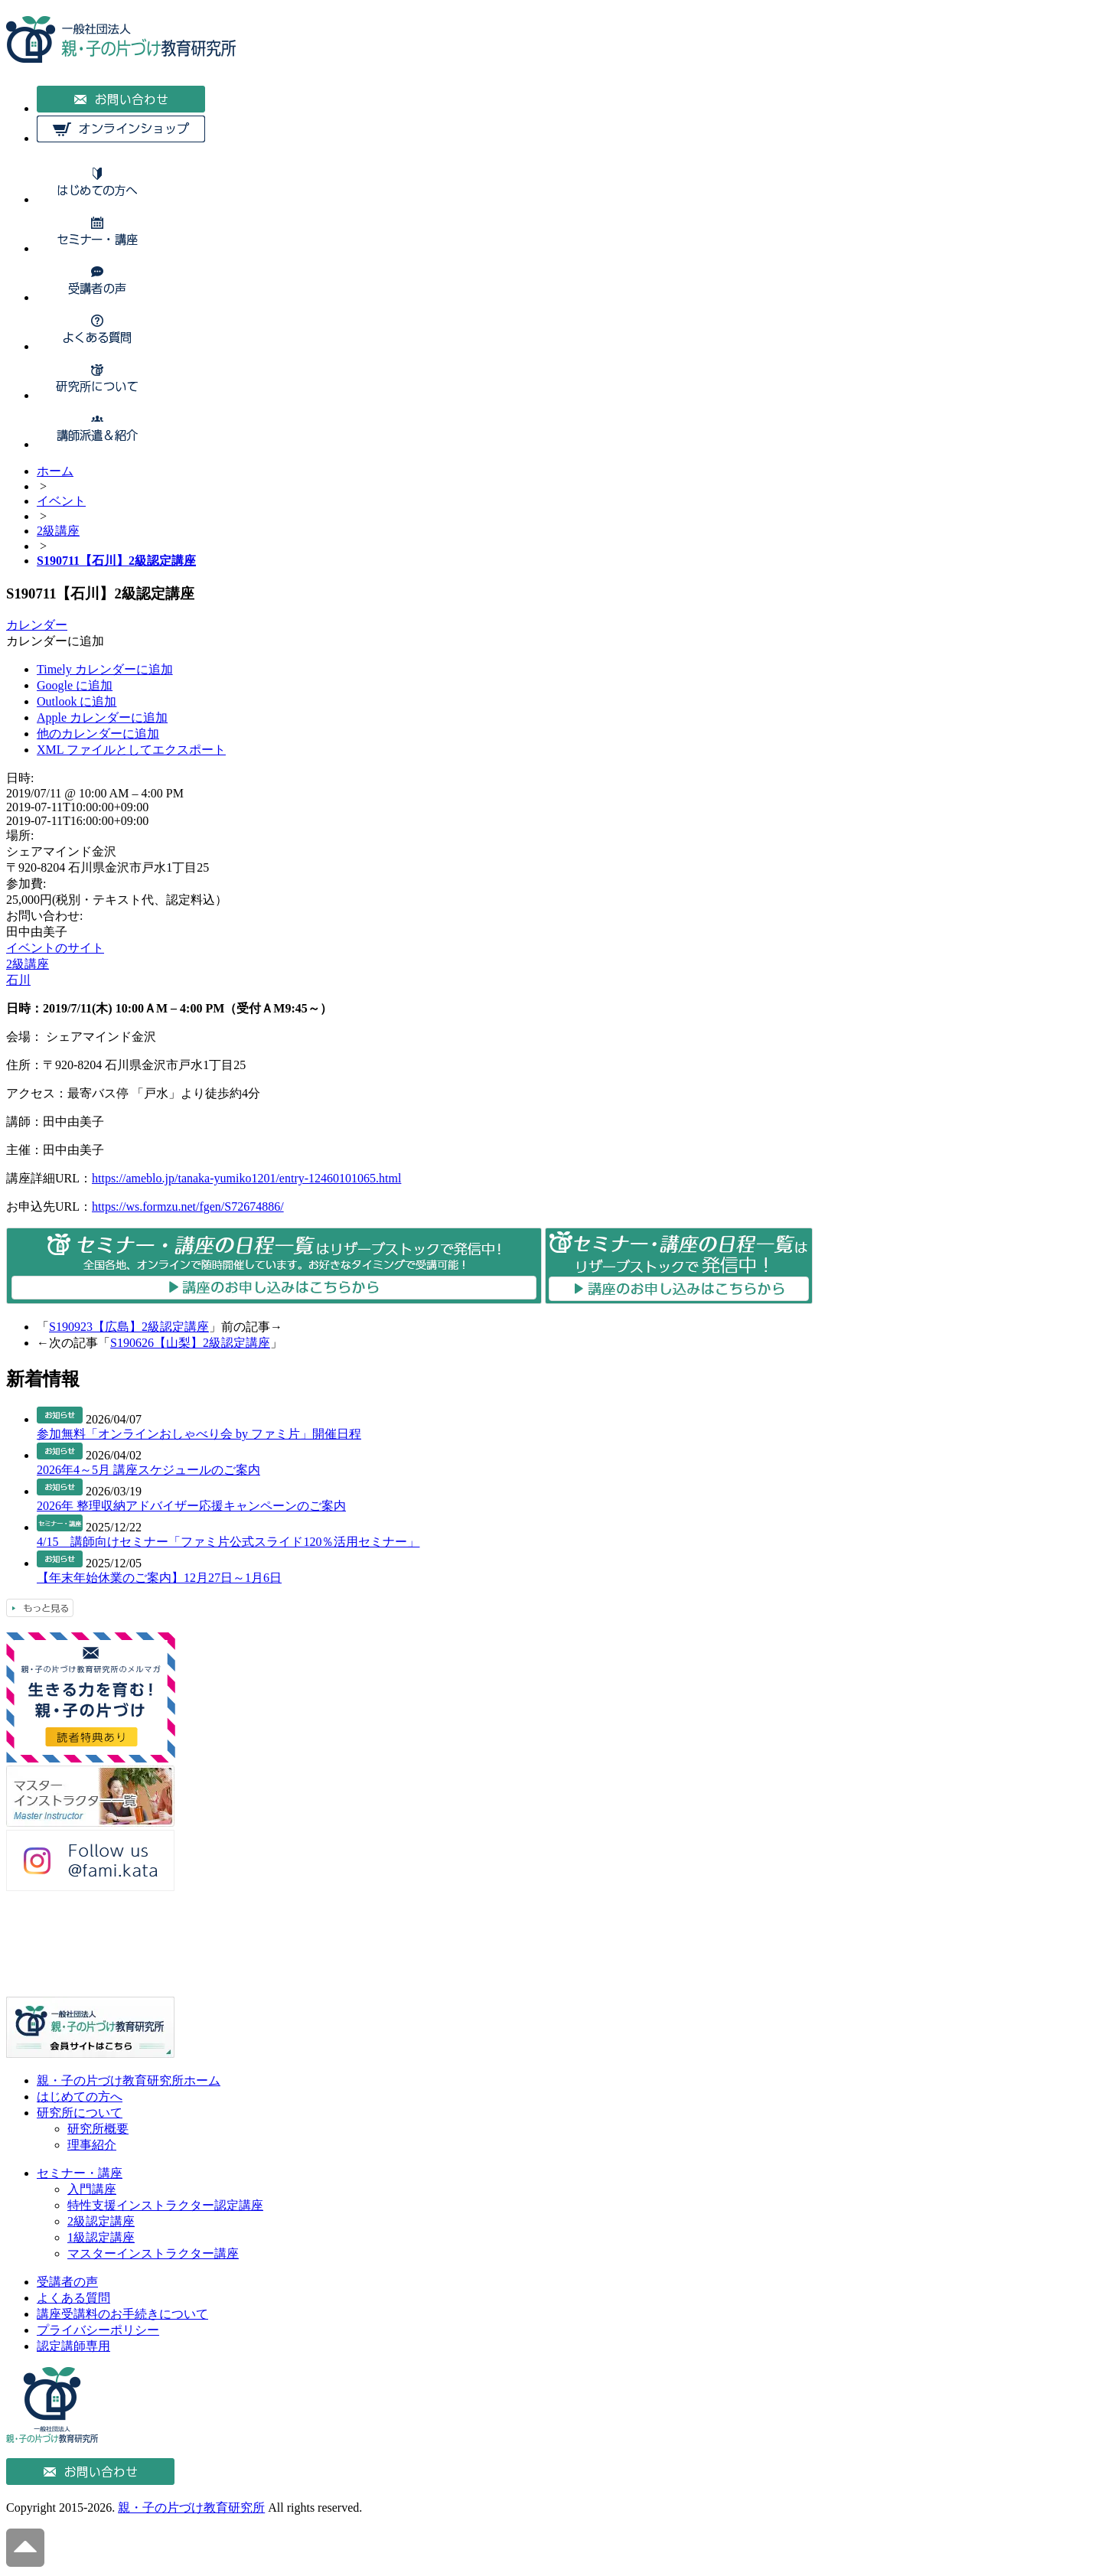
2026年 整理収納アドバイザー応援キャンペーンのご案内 (191, 1505)
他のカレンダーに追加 (98, 733)
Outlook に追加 (76, 701)
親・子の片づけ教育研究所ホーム (128, 2080)
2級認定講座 (101, 2221)
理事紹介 (91, 2144)
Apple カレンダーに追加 (102, 717)
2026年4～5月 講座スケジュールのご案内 (148, 1469)
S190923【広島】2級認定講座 (129, 1326)
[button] (55, 640)
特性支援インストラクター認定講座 (165, 2205)
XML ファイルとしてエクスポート (131, 749)
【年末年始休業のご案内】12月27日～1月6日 (159, 1577)
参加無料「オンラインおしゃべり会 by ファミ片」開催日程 (199, 1433)
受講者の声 (67, 2281)
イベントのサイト (55, 947)
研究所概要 (98, 2128)
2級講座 (27, 963)
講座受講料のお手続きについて (122, 2313)
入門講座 (91, 2189)
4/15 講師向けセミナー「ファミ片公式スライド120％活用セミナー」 (228, 1541)
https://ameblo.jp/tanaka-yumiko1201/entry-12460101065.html (246, 1178)
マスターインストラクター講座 (153, 2253)
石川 (18, 979)
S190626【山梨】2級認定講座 (190, 1342)
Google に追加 (74, 685)
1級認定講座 (101, 2237)
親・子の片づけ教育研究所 (191, 2507)
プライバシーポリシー (98, 2329)
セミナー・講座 (79, 2173)
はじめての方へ (79, 2096)
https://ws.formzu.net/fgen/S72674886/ (188, 1206)
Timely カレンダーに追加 (105, 669)
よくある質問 (73, 2297)
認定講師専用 (73, 2346)
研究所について (79, 2112)
